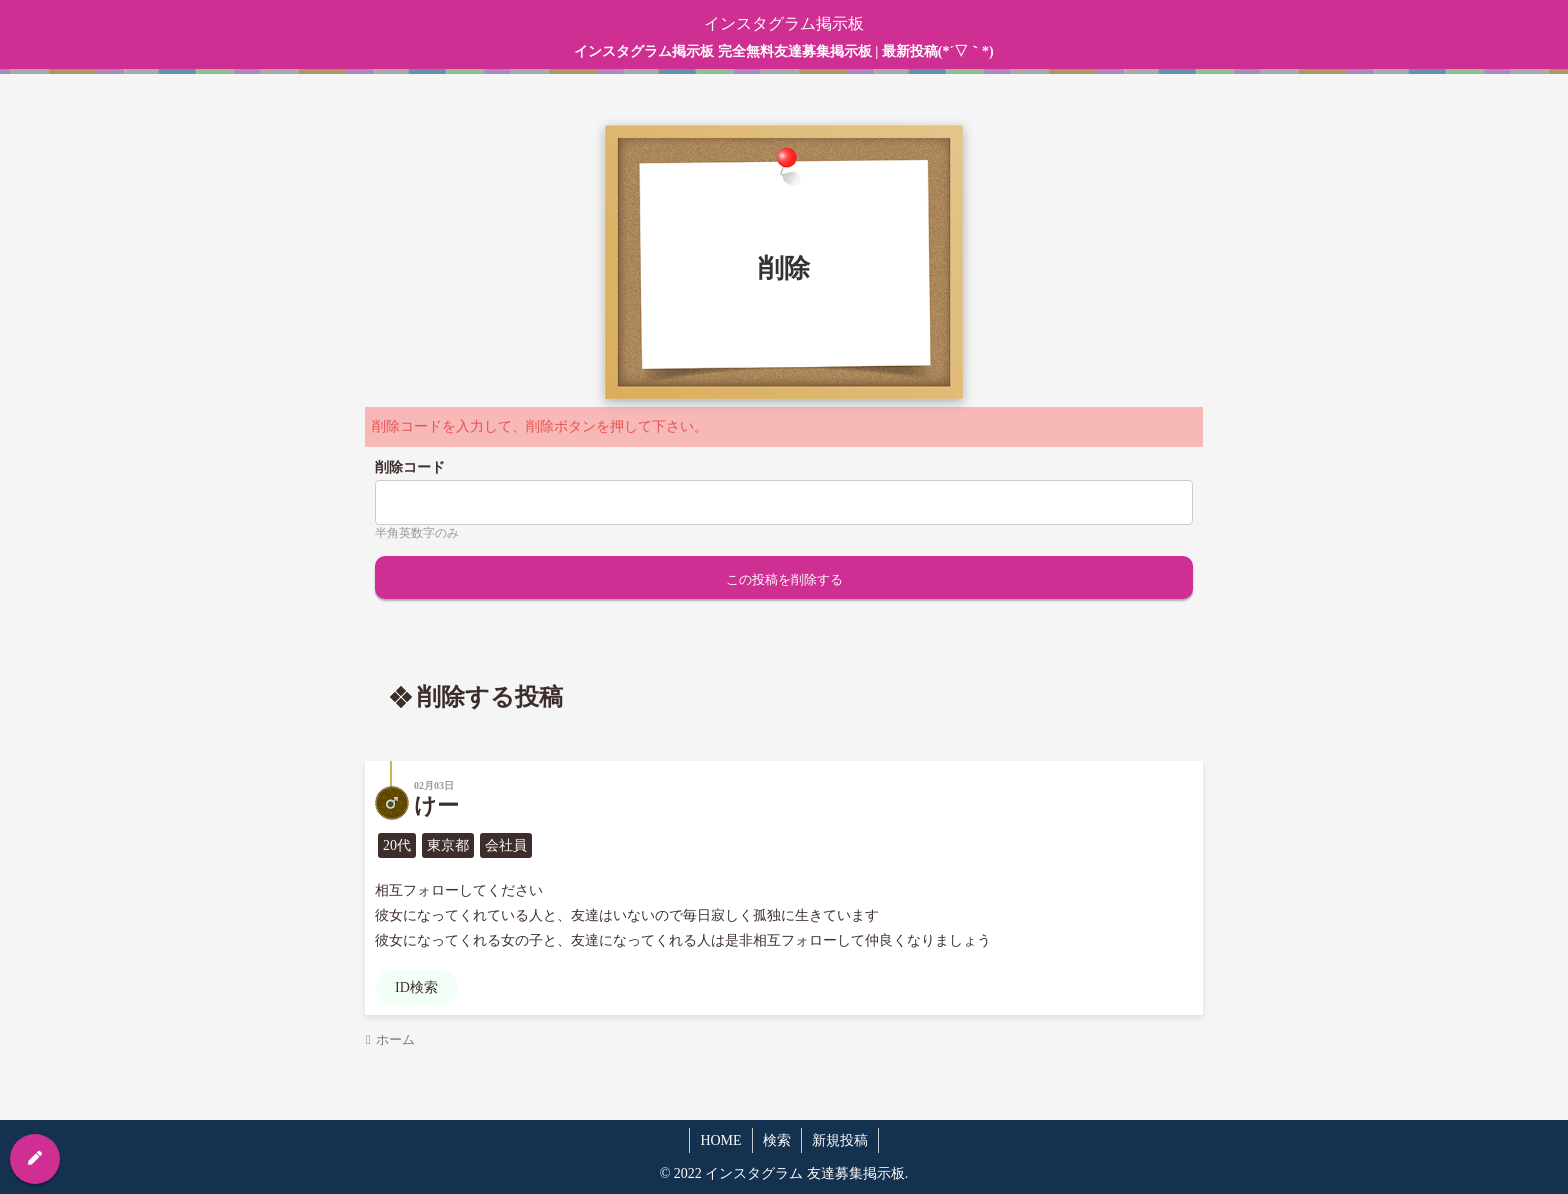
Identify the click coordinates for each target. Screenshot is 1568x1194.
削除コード (410, 467)
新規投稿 (840, 1140)
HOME (720, 1140)
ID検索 (416, 987)
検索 (777, 1140)
